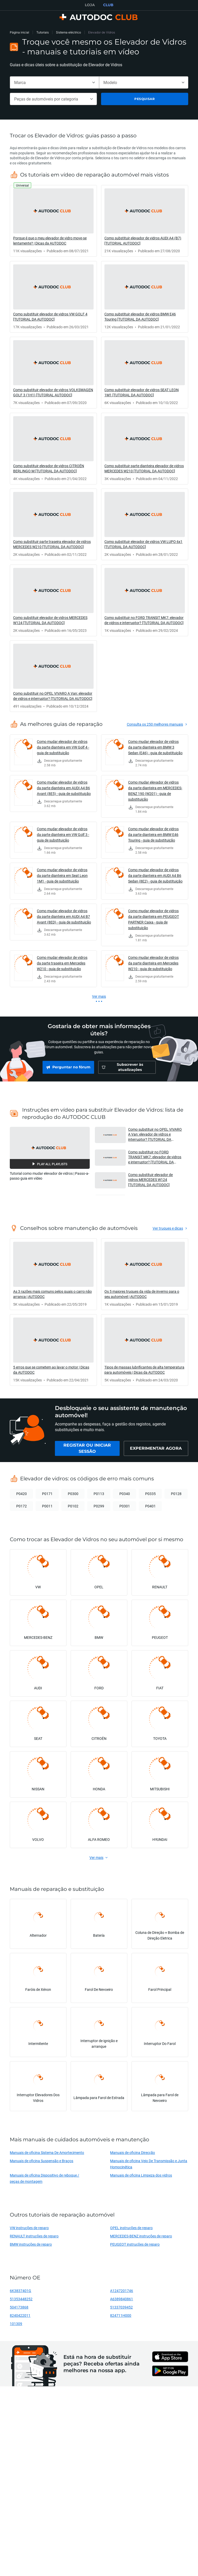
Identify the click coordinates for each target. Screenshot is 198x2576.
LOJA (90, 5)
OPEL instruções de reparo (131, 2227)
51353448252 (21, 2298)
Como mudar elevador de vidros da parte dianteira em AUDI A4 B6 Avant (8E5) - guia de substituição (64, 788)
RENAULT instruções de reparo (34, 2236)
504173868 (19, 2307)
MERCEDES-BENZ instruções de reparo (141, 2236)
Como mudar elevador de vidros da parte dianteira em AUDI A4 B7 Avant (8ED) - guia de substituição (64, 916)
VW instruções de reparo (29, 2227)
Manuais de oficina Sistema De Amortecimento (47, 2152)
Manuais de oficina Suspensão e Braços (41, 2160)
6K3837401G (20, 2290)
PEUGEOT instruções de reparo (135, 2244)
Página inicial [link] (19, 32)
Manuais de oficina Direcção (132, 2152)
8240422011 (20, 2315)
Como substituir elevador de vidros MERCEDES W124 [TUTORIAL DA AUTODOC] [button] (150, 1179)
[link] (53, 221)
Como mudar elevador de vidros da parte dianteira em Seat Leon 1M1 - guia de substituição (62, 875)
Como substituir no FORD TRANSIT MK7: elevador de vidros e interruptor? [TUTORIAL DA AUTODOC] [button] (154, 1157)
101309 (16, 2323)
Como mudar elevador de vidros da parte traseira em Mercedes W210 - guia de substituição (62, 963)
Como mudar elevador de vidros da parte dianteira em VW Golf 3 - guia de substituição (63, 834)
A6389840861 (121, 2298)
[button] (50, 1148)
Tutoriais (42, 32)
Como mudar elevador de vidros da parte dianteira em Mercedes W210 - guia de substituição (153, 963)
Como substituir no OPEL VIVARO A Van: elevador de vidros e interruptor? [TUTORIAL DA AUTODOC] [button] (155, 1134)
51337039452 (121, 2307)
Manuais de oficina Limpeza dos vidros (141, 2175)
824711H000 (120, 2315)
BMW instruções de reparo (31, 2244)
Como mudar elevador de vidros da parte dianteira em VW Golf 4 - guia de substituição (63, 747)
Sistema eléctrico (68, 32)
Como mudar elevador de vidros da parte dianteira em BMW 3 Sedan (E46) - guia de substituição (155, 747)
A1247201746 (121, 2290)
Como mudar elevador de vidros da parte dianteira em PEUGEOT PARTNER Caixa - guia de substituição (153, 919)
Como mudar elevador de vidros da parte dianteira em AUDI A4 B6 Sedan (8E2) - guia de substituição (155, 875)
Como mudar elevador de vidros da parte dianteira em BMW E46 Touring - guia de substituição (153, 834)
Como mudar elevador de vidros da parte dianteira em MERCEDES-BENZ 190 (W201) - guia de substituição (155, 791)
